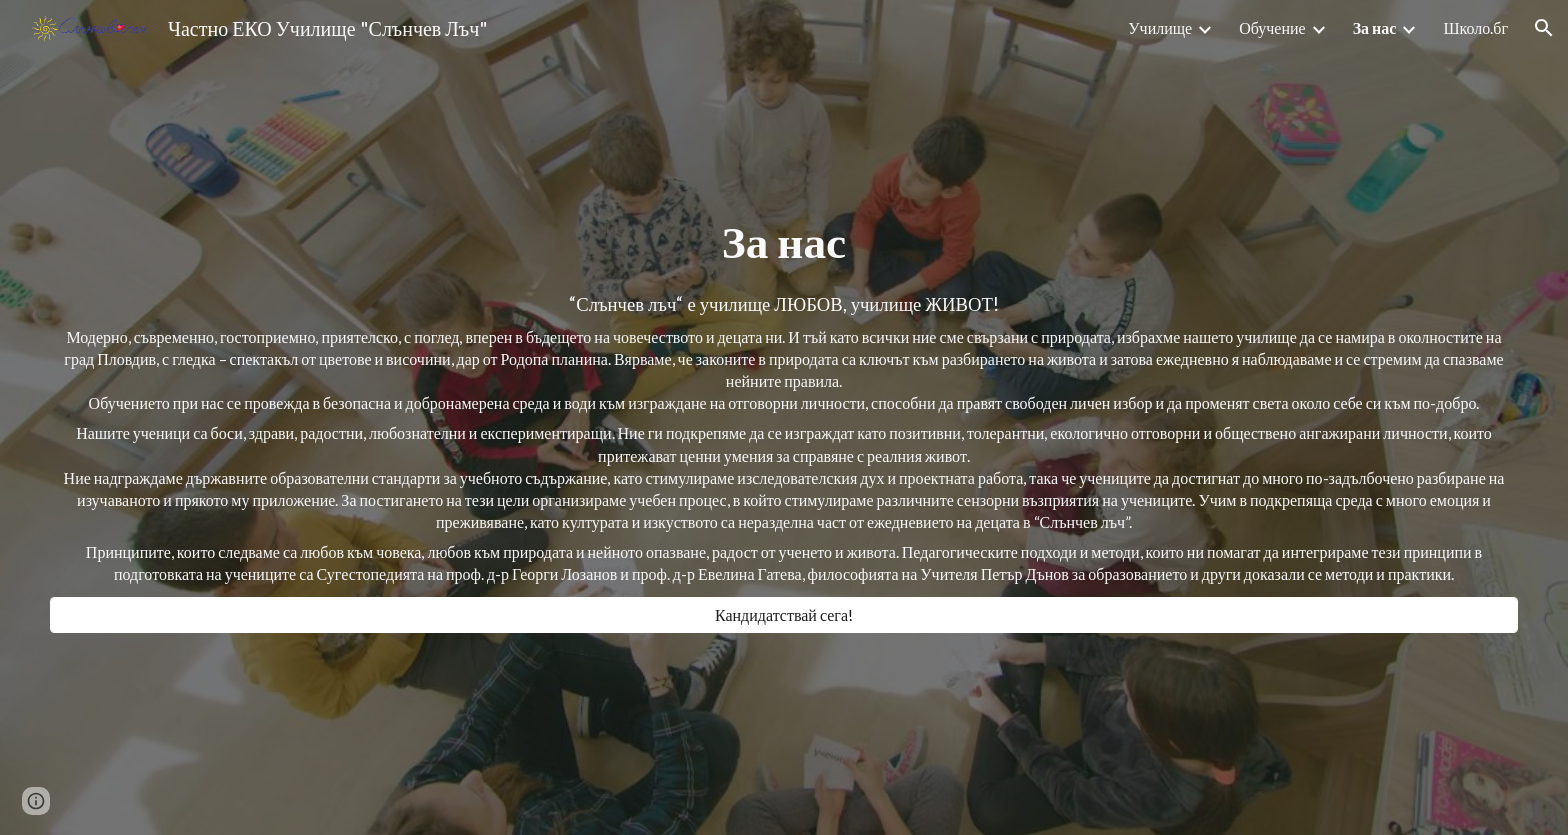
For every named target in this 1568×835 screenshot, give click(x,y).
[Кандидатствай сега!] (784, 615)
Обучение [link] (1272, 27)
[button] (1544, 28)
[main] (784, 241)
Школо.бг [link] (1475, 27)
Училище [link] (1160, 27)
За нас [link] (1375, 27)
